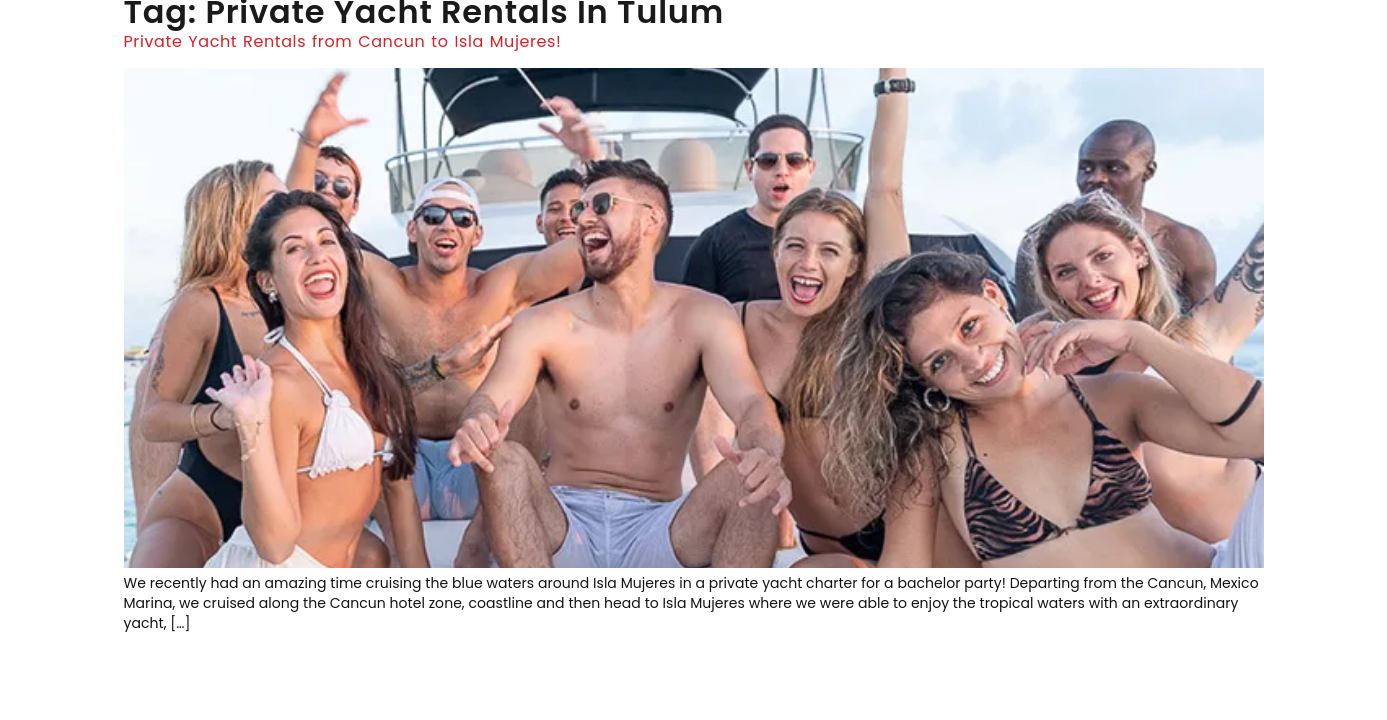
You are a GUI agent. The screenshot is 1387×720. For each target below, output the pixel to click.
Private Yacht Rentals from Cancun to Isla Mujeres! (343, 41)
